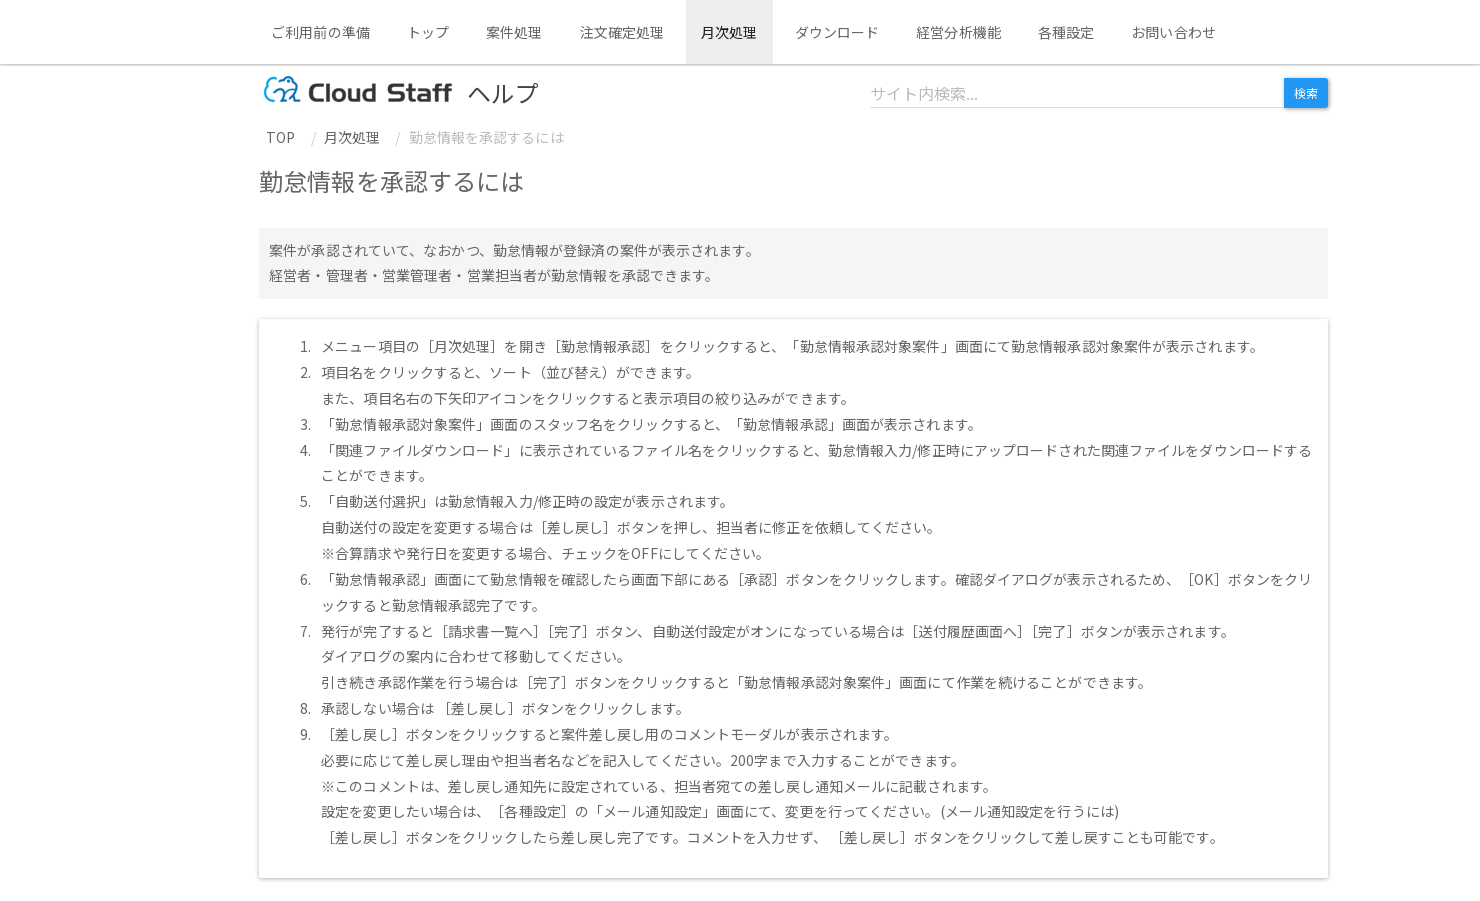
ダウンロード (837, 32)
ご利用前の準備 (320, 32)
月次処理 (729, 32)
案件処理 (514, 32)
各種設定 (1066, 32)
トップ (428, 32)
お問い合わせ (1173, 32)
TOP (280, 137)
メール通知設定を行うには (1029, 811)
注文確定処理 (622, 32)
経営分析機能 (958, 32)
